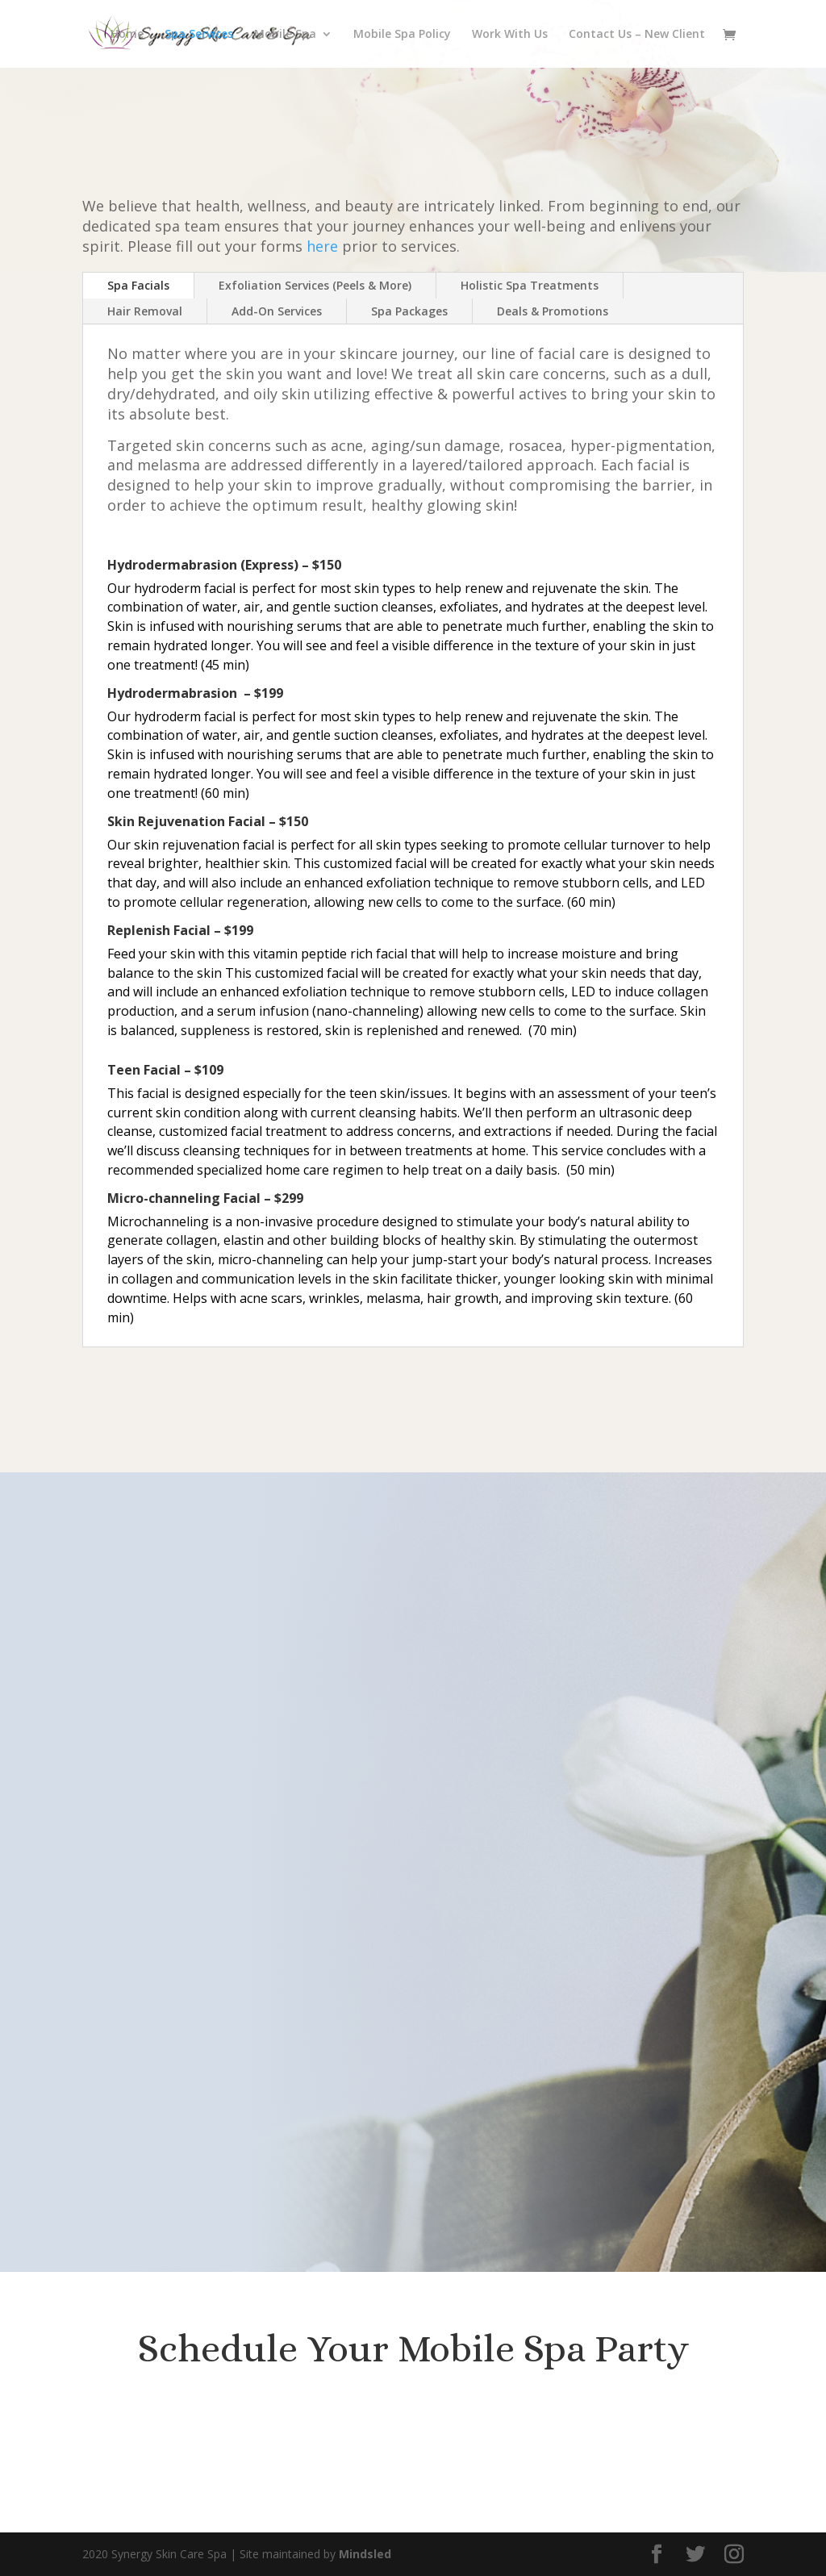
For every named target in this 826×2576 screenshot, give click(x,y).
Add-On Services (277, 311)
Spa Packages (409, 311)
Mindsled (365, 2553)
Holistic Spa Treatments (530, 285)
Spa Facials (138, 285)
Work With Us (510, 34)
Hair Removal (144, 311)
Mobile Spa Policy (402, 34)
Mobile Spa (285, 34)
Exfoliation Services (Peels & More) (315, 285)
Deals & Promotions (552, 311)
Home (127, 34)
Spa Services (199, 34)
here (322, 246)
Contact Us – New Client (637, 34)
